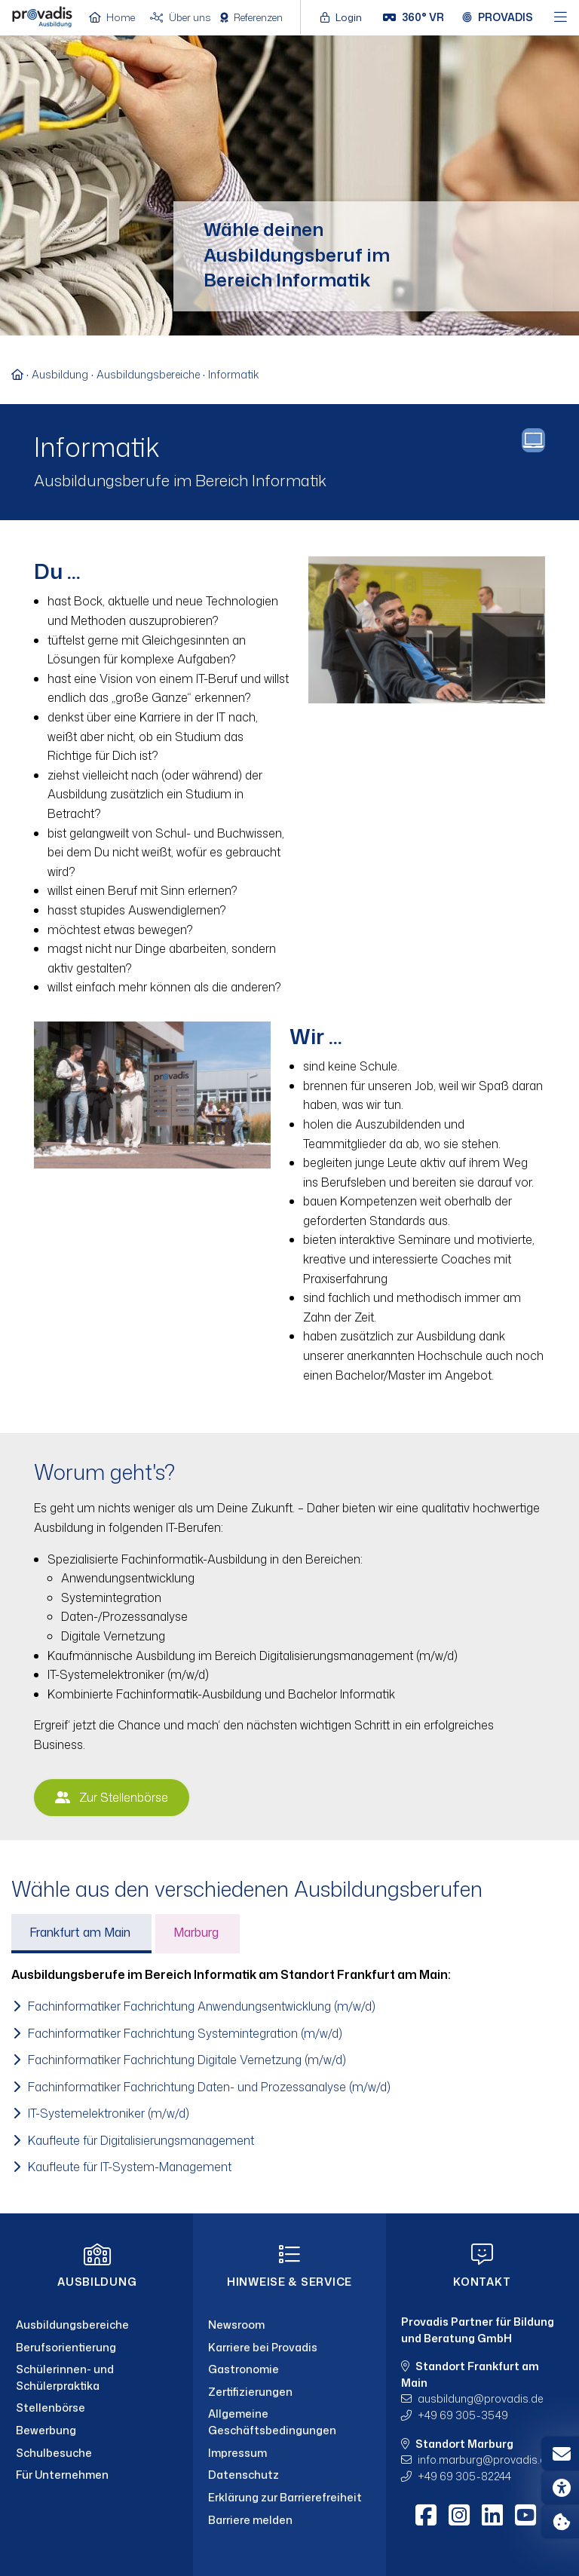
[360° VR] (413, 17)
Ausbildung (60, 374)
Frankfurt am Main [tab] (79, 1932)
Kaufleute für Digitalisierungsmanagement (141, 2140)
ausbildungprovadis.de (480, 2398)
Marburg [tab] (196, 1932)
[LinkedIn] (492, 2515)
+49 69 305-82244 (464, 2476)
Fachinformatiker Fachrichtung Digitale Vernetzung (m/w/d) (187, 2059)
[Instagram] (459, 2515)
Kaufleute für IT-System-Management (129, 2166)
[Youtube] (525, 2515)
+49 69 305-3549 (463, 2415)
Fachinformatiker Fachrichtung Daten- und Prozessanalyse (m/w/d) (209, 2086)
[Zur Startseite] (21, 374)
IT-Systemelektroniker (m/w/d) (108, 2113)
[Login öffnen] (345, 17)
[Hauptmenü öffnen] (560, 17)
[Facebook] (426, 2515)
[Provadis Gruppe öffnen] (497, 17)
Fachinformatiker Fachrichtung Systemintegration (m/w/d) (185, 2033)
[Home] (42, 16)
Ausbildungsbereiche (148, 374)
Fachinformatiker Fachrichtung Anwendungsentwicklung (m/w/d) (201, 2006)
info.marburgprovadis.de (485, 2459)
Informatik (233, 374)
